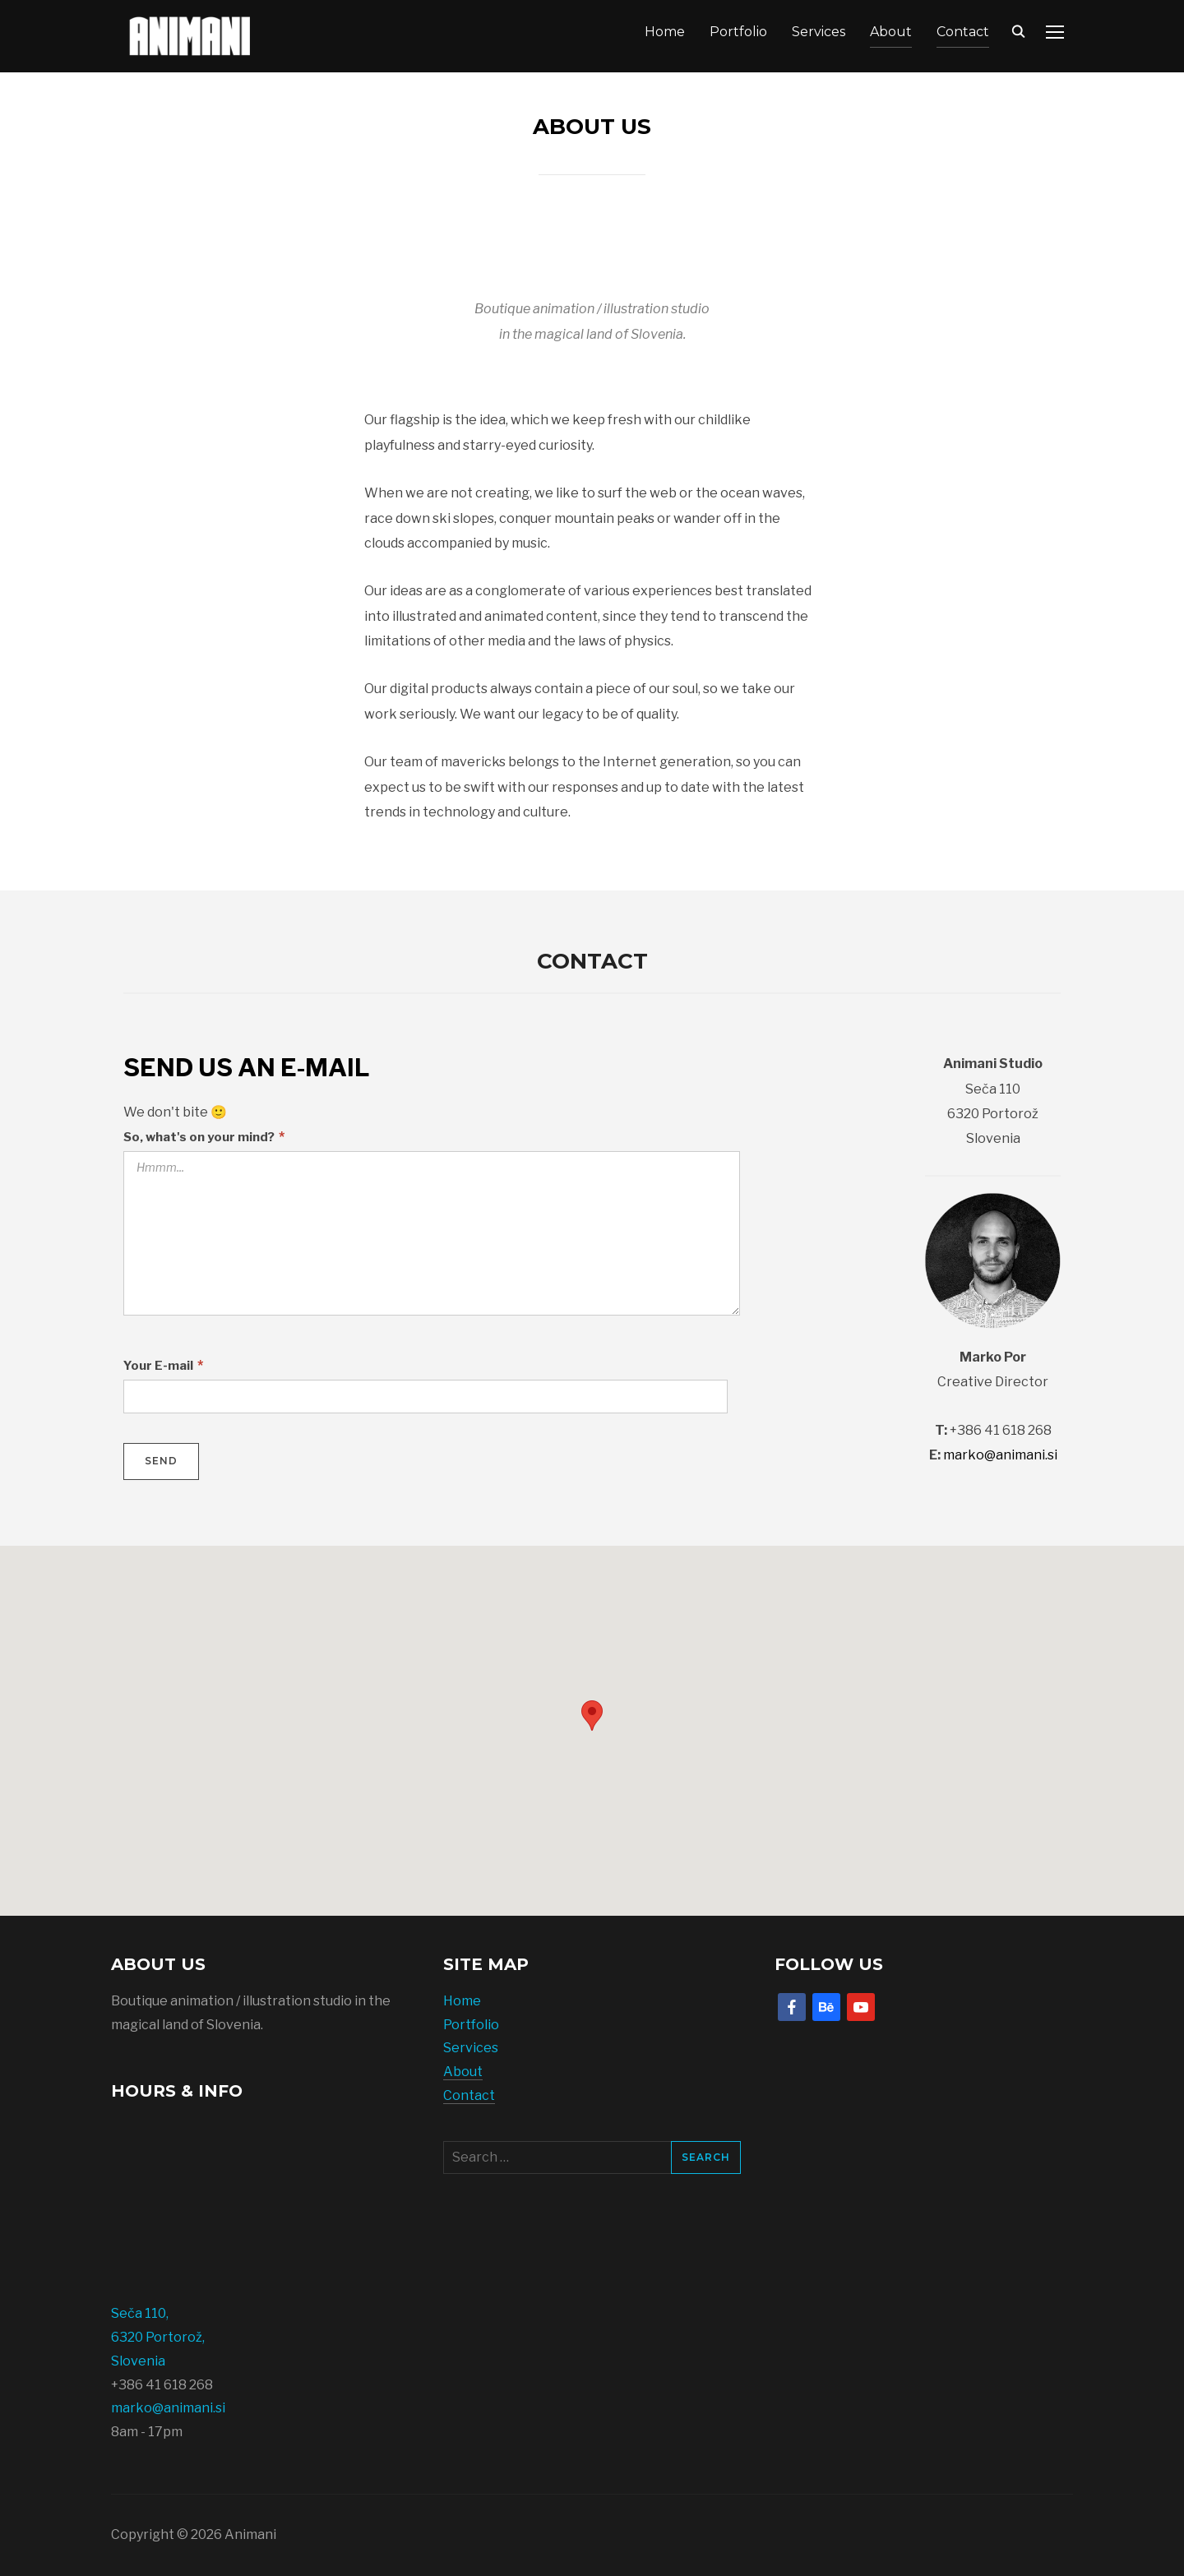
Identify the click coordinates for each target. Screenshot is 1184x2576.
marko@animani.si (1000, 1455)
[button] (592, 1715)
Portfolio (738, 31)
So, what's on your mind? (203, 1137)
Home (665, 31)
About (891, 31)
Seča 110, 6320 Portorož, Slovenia (158, 2337)
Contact (963, 31)
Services (818, 31)
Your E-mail (163, 1365)
